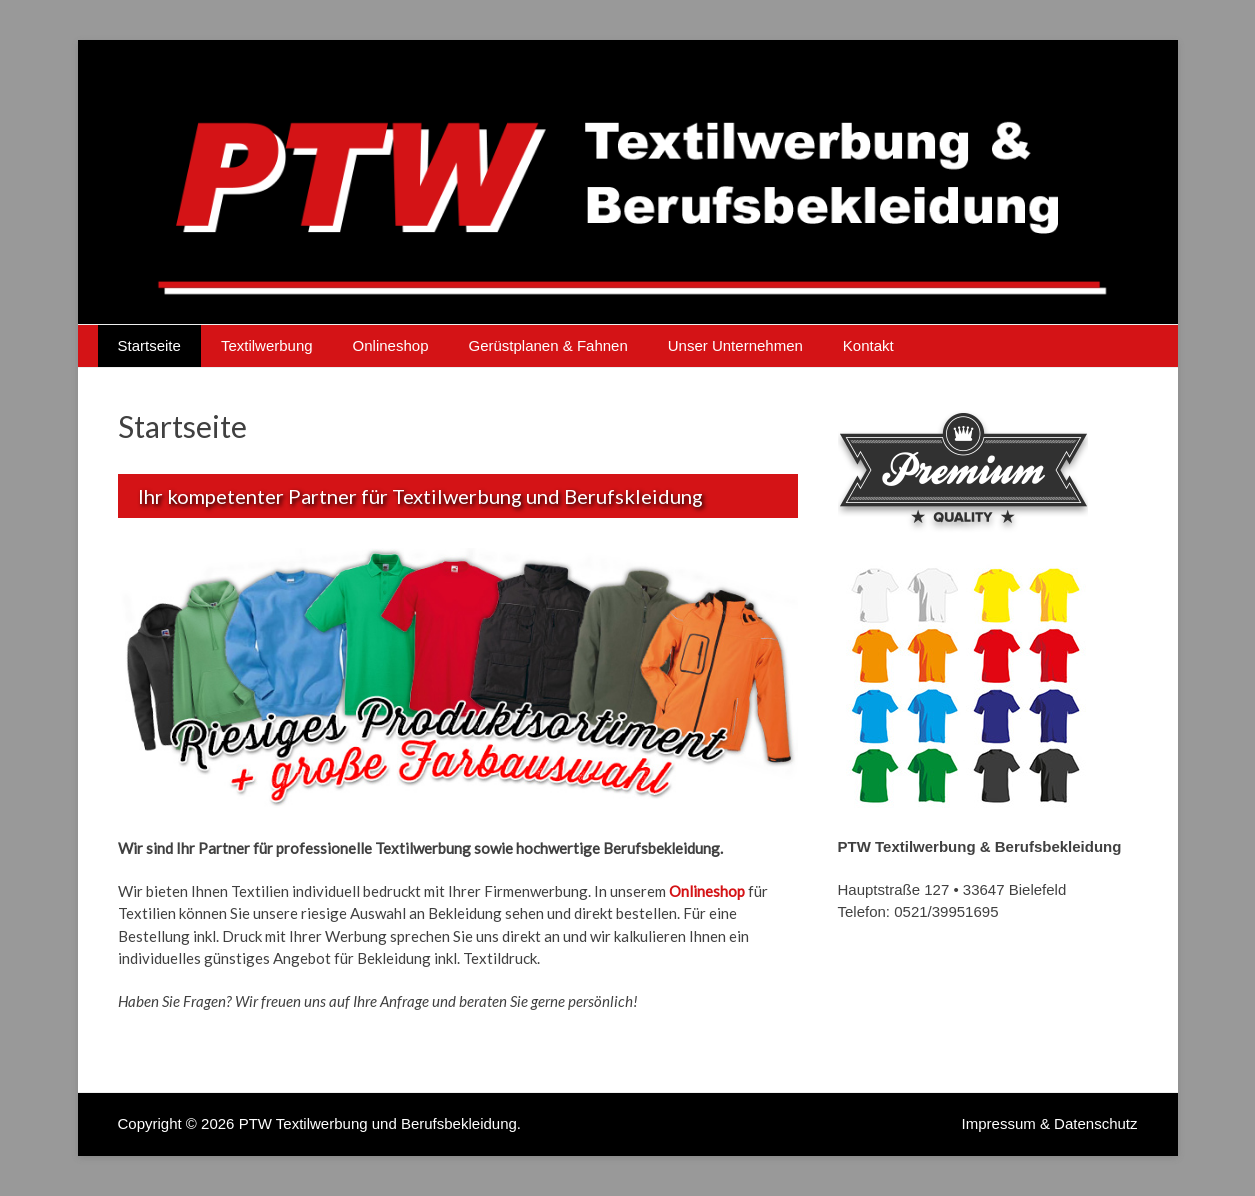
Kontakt (868, 345)
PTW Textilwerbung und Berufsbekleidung (378, 1123)
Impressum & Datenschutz (1050, 1123)
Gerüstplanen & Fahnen (547, 345)
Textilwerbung (267, 345)
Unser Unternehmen (735, 345)
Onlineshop (391, 345)
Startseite (149, 345)
